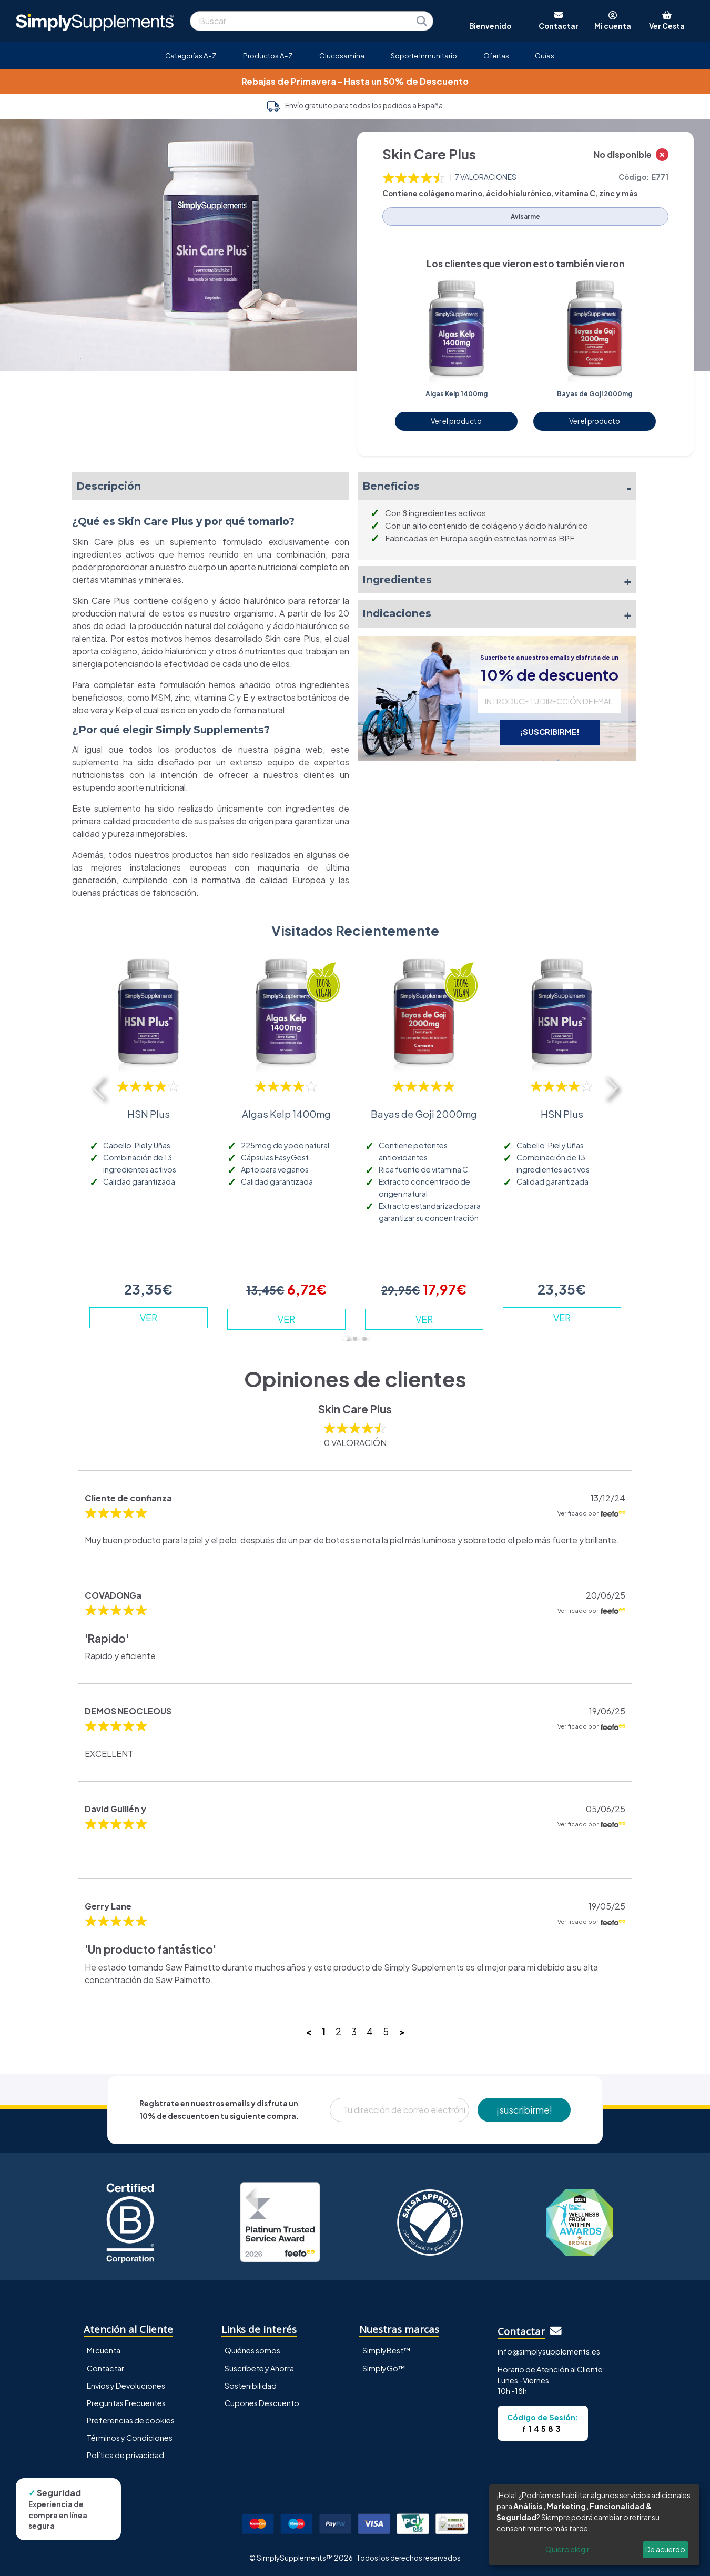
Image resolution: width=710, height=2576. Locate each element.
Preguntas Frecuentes (126, 2403)
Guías (544, 55)
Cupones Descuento (262, 2403)
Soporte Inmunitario (424, 55)
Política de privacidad (125, 2455)
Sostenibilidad (251, 2385)
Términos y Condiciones (130, 2437)
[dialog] (594, 2524)
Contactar (105, 2368)
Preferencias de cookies (131, 2420)
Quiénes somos (252, 2350)
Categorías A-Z (191, 55)
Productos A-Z (268, 55)
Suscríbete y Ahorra (259, 2368)
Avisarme (525, 216)
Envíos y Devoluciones (126, 2385)
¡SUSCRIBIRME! (550, 731)
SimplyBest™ (386, 2350)
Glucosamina (341, 55)
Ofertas (496, 55)
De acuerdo (665, 2549)
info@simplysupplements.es (549, 2351)
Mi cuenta (103, 2350)
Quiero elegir (567, 2549)
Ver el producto (456, 421)
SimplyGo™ (383, 2368)
